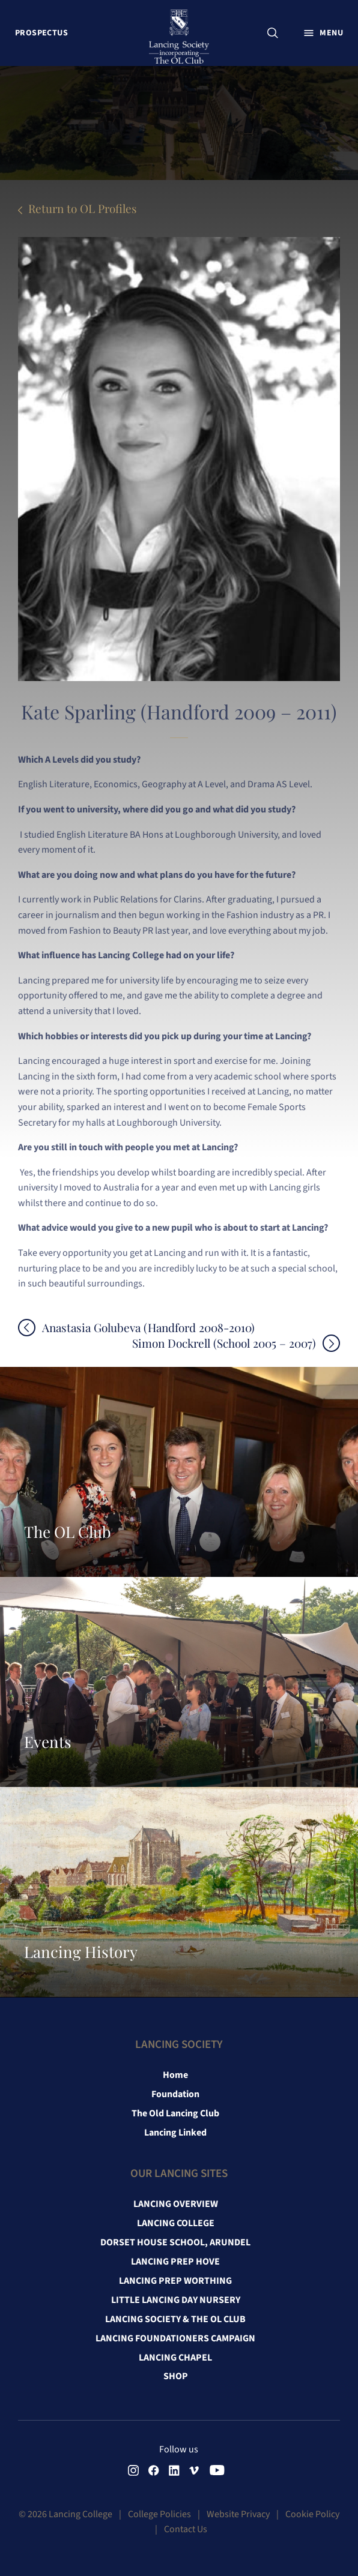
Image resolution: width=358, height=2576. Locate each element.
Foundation (175, 2094)
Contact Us (185, 2529)
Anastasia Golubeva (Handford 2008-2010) (148, 1328)
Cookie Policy (312, 2514)
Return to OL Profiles (82, 208)
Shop (175, 2376)
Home (175, 2075)
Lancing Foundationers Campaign (175, 2338)
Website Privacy (238, 2514)
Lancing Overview (175, 2204)
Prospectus (41, 32)
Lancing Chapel (175, 2357)
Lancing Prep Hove (175, 2261)
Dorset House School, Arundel (175, 2242)
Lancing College (175, 2223)
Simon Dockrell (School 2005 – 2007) (224, 1343)
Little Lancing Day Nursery (175, 2300)
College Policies (159, 2514)
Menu (331, 32)
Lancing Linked (175, 2132)
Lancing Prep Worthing (175, 2280)
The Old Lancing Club (175, 2113)
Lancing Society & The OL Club (175, 2319)
